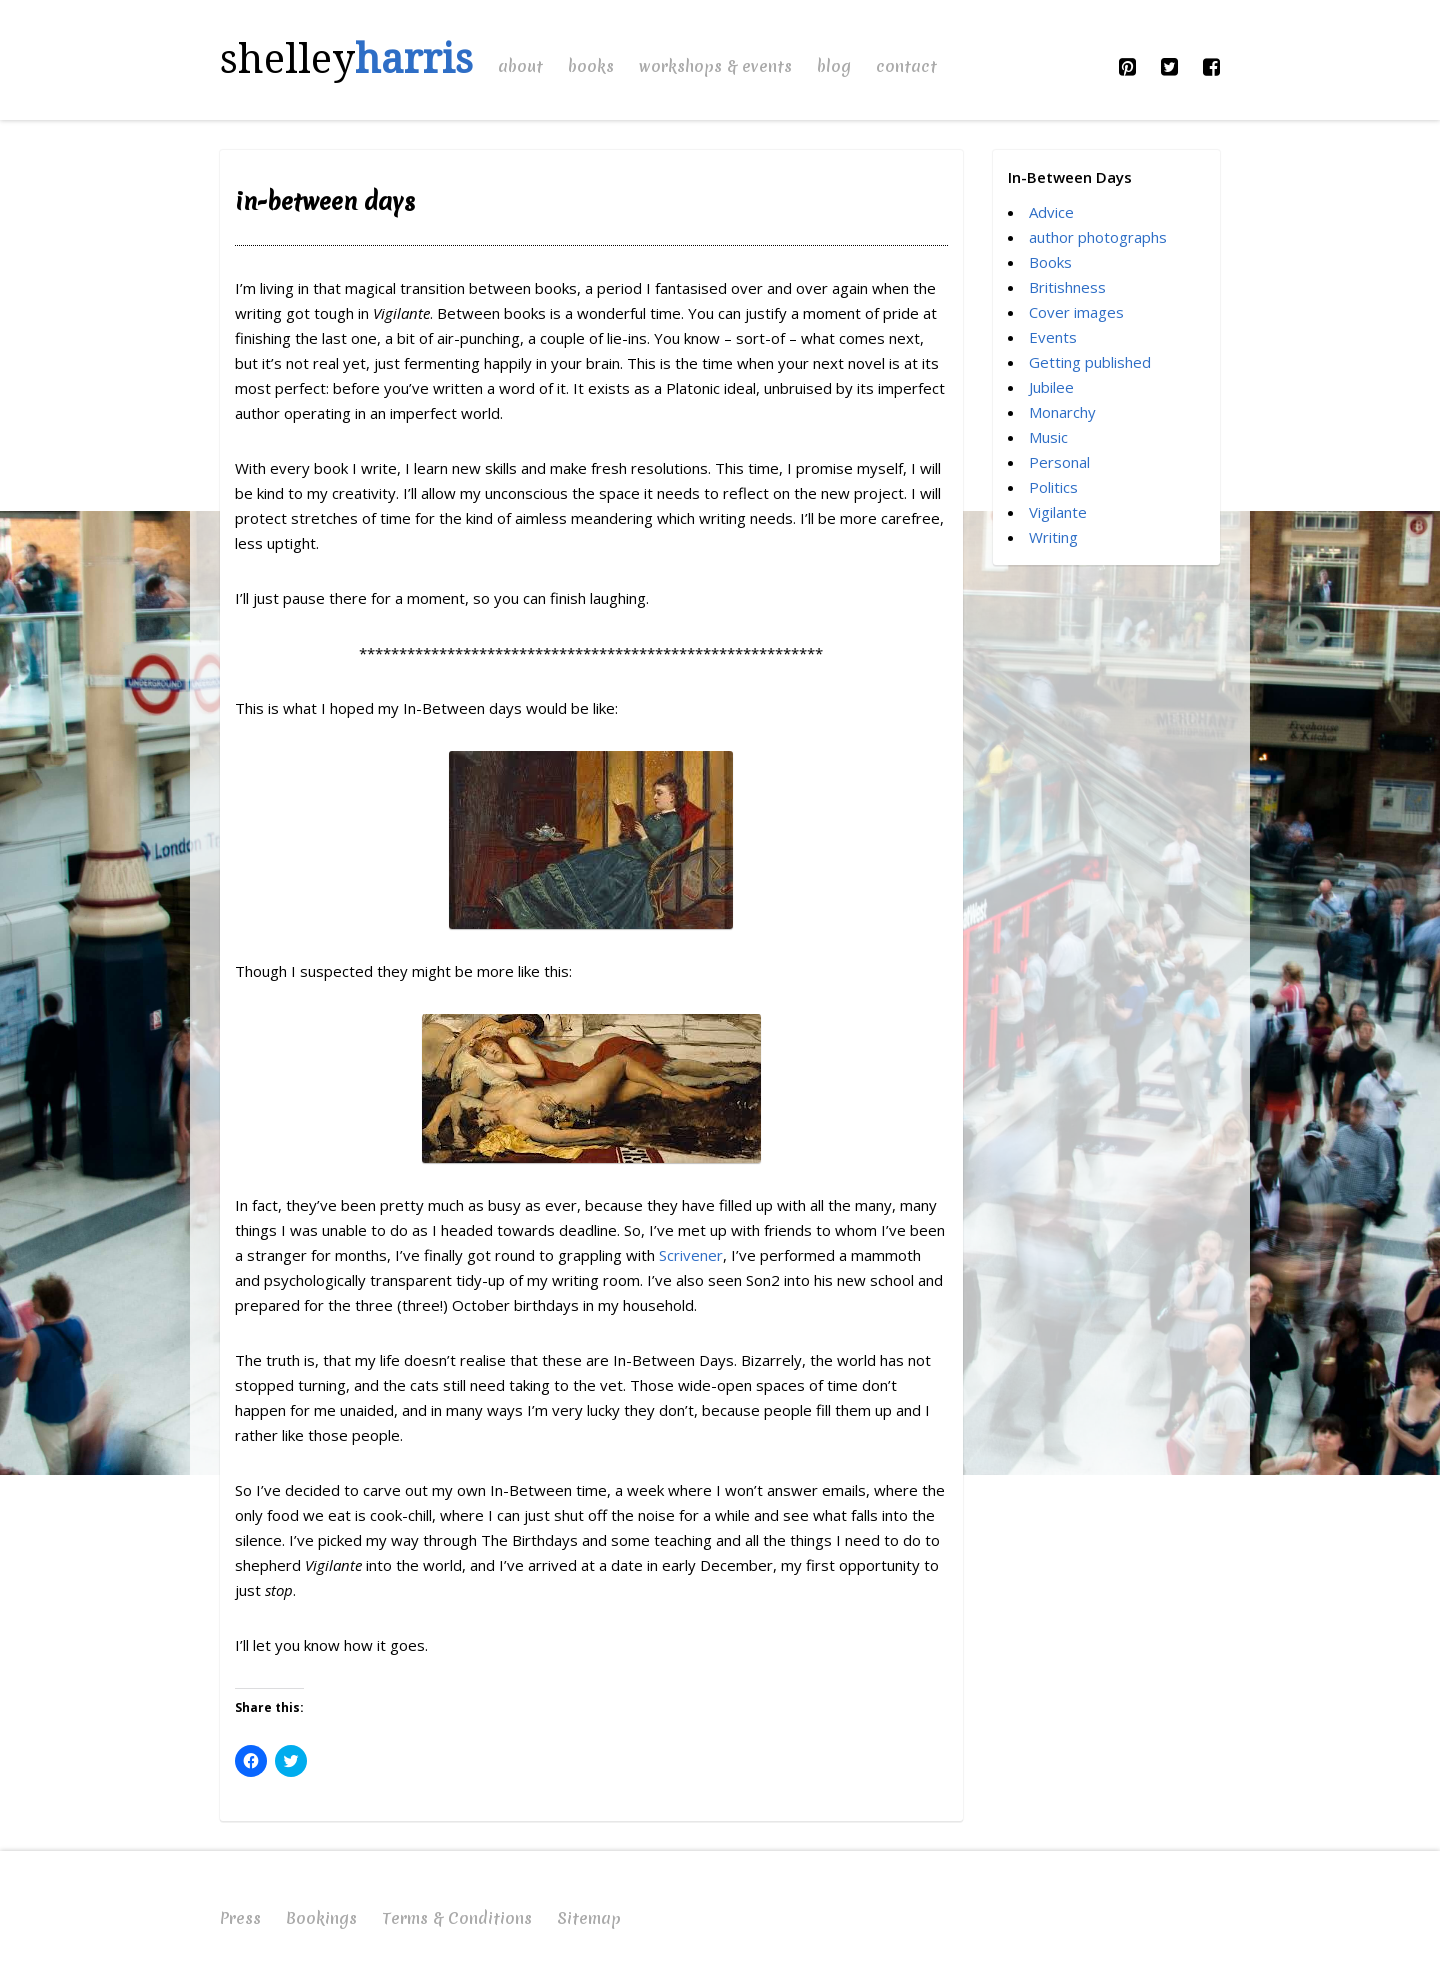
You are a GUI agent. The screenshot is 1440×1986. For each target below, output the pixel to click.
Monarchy (1062, 412)
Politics (1053, 487)
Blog (834, 66)
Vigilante (1058, 512)
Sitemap (589, 1918)
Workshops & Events (715, 66)
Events (1053, 337)
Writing (1053, 537)
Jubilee (1051, 387)
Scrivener (691, 1255)
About (520, 66)
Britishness (1067, 287)
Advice (1051, 212)
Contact (906, 66)
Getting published (1090, 362)
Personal (1059, 462)
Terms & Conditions (457, 1918)
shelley (346, 59)
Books (591, 66)
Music (1048, 437)
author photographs (1098, 237)
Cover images (1076, 312)
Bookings (321, 1918)
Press (240, 1918)
